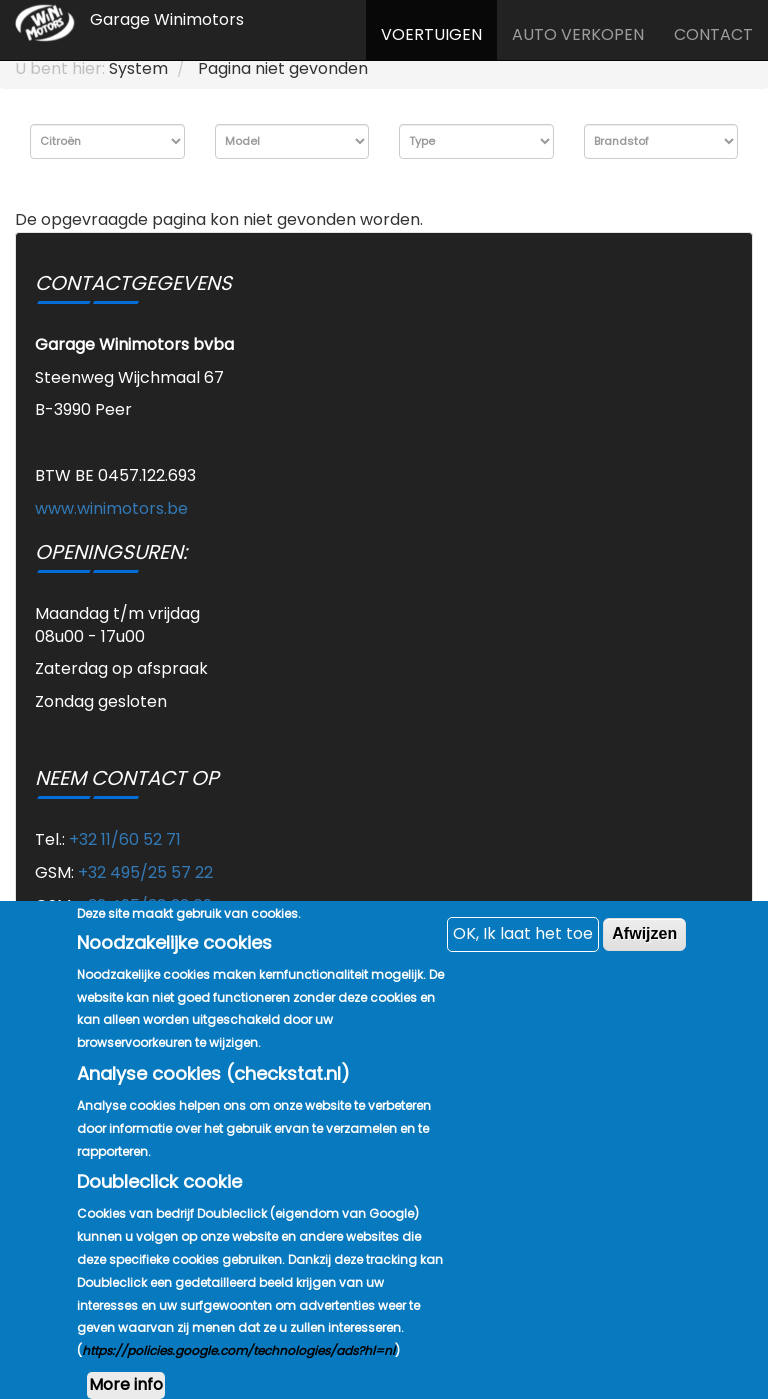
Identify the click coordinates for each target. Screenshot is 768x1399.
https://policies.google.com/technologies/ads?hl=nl (238, 1388)
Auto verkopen (578, 34)
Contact (713, 34)
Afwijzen (644, 971)
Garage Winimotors (167, 19)
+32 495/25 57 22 (145, 872)
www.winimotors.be (111, 508)
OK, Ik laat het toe (523, 971)
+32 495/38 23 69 (145, 905)
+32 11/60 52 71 (125, 839)
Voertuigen (431, 34)
